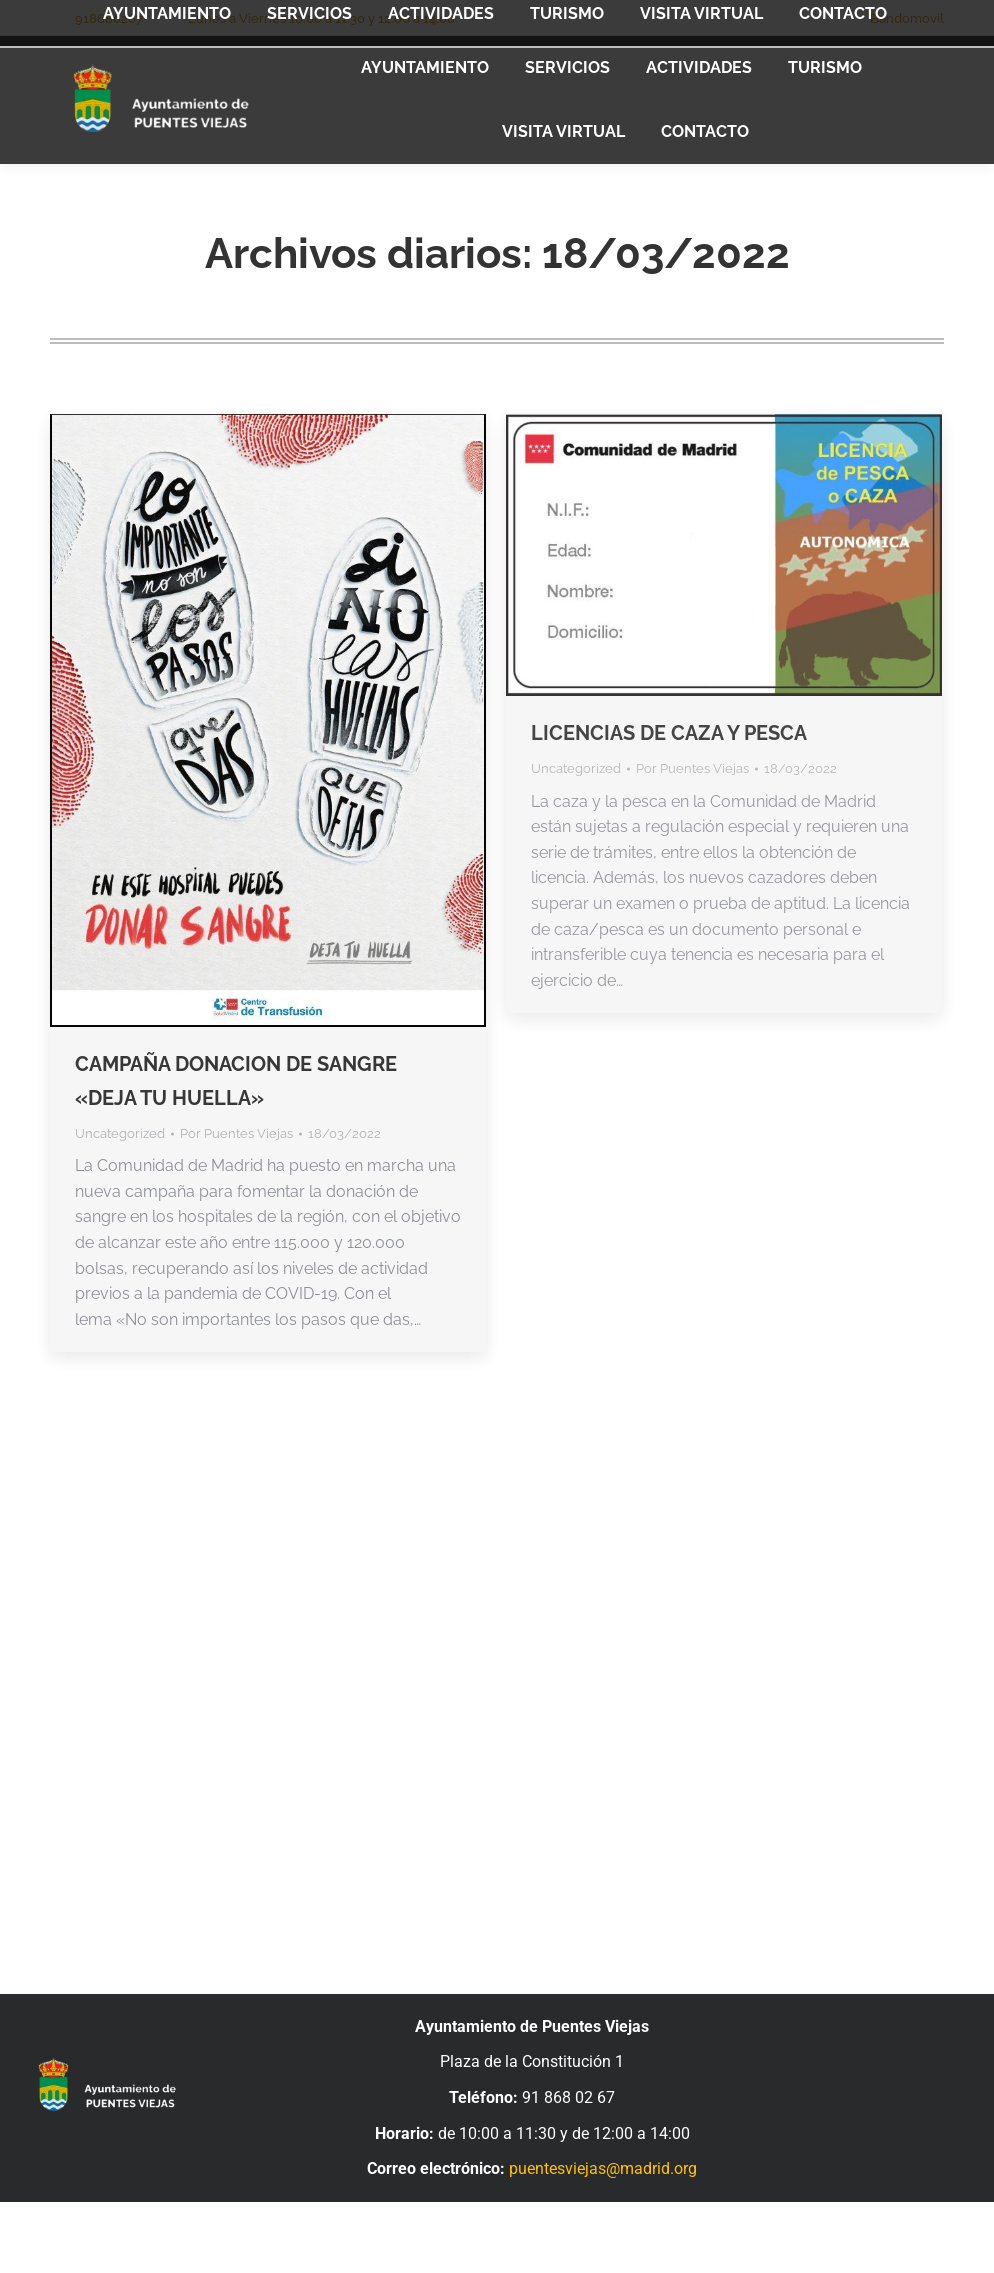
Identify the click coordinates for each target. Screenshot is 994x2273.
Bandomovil (907, 18)
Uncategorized (120, 1133)
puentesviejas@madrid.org (603, 2168)
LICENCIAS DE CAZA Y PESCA (669, 733)
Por (236, 1133)
